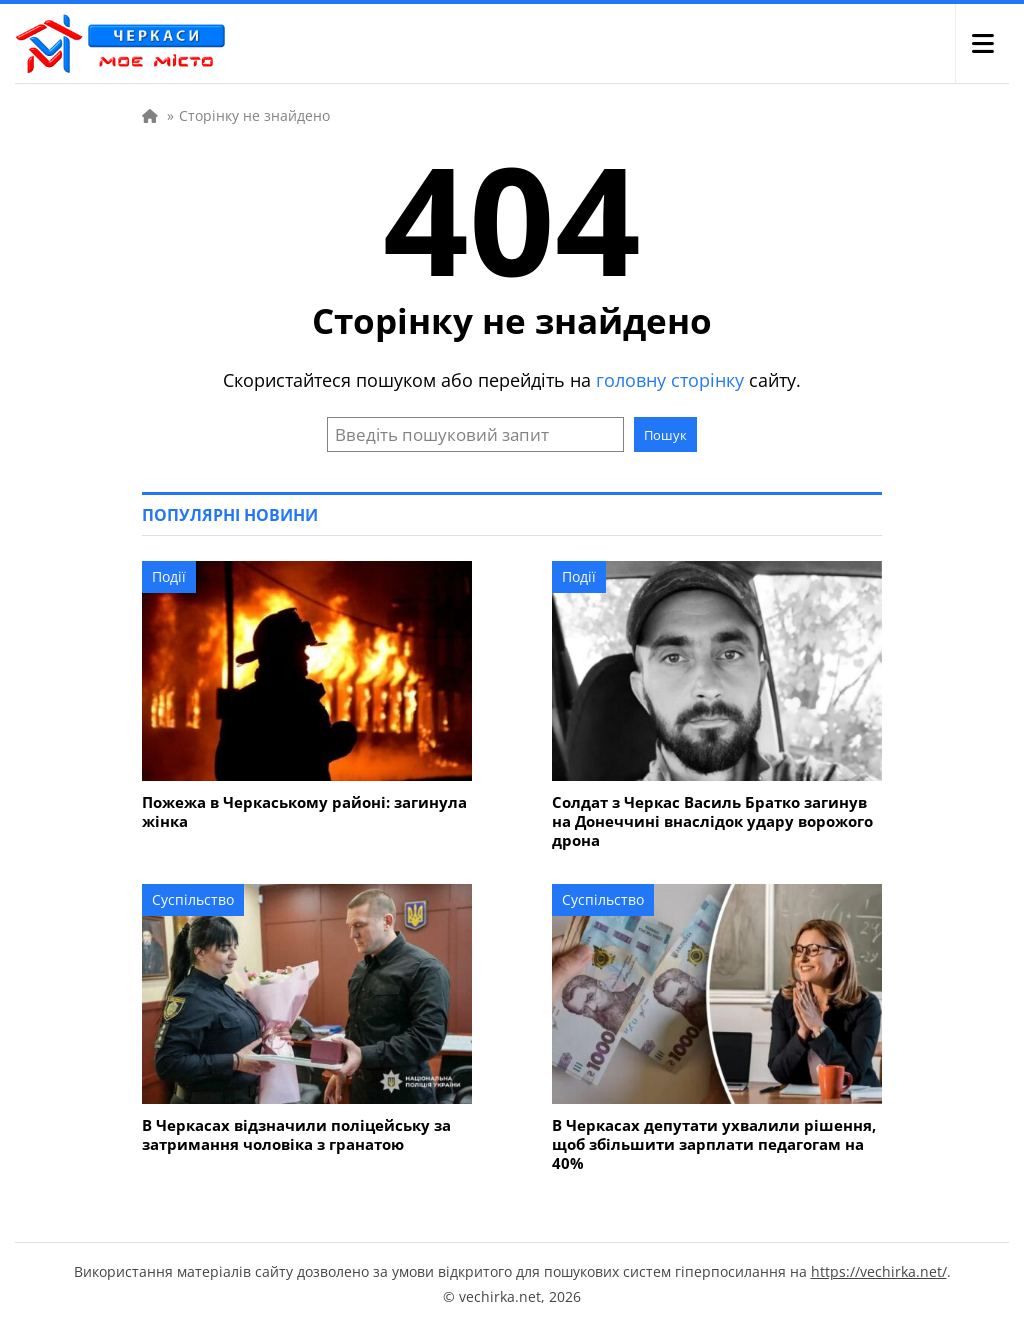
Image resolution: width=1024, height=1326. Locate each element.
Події (169, 576)
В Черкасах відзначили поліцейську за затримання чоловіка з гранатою (296, 1135)
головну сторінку (670, 380)
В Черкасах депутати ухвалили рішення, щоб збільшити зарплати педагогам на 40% (714, 1144)
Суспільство (193, 899)
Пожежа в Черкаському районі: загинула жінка (304, 812)
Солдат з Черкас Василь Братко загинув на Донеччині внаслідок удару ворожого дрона (712, 821)
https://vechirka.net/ (879, 1271)
